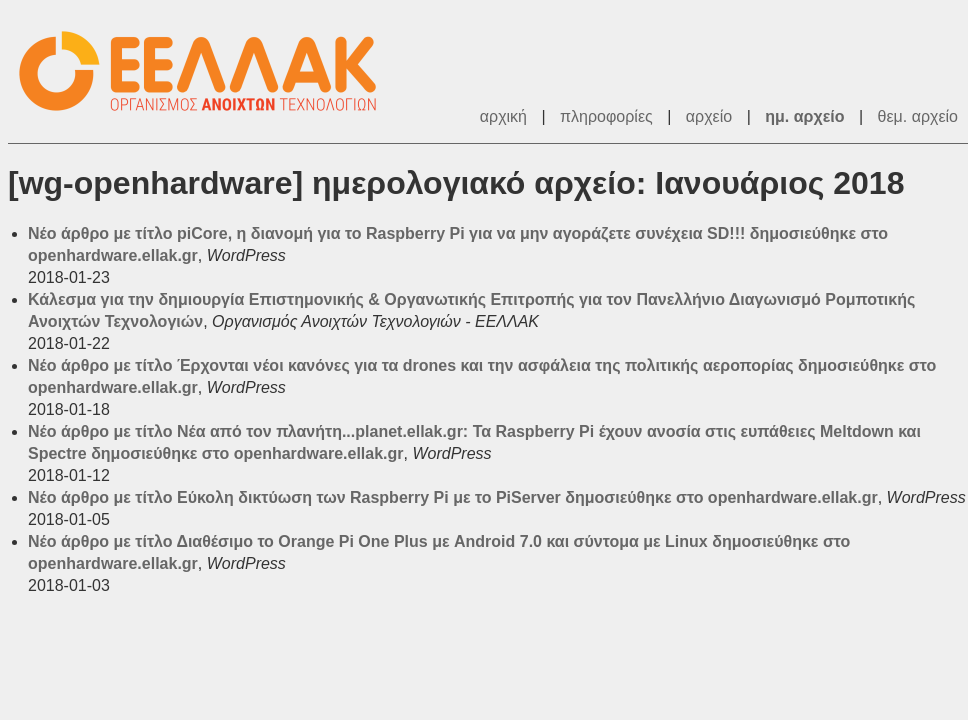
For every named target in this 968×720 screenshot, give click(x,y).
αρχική (503, 116)
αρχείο (709, 116)
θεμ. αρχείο (918, 116)
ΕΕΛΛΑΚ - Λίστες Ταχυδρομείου (208, 71)
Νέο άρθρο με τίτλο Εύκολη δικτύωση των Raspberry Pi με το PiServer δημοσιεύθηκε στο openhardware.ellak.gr (453, 497)
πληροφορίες (606, 116)
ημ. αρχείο (804, 116)
